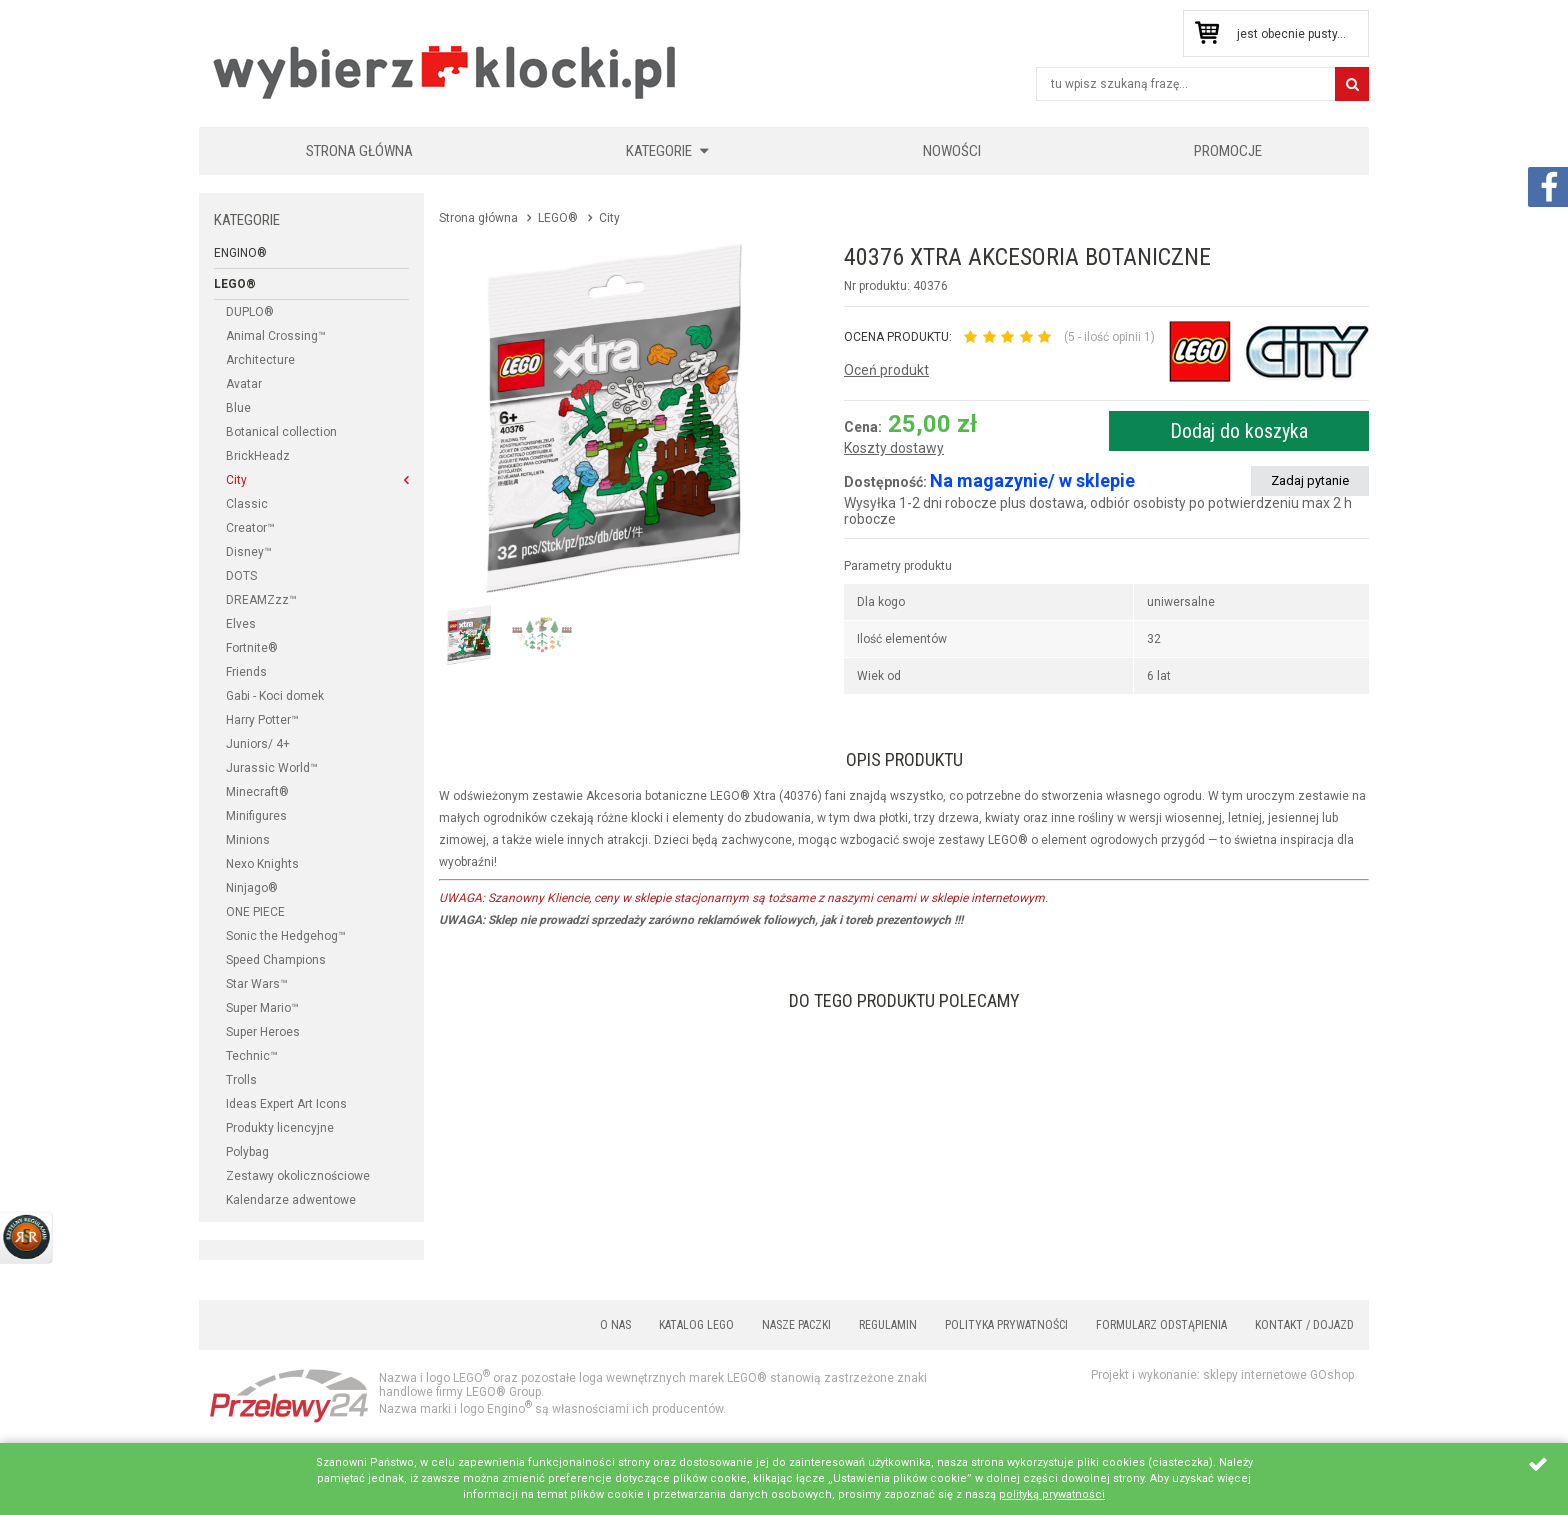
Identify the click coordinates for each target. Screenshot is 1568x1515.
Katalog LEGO (696, 1325)
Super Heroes (263, 1032)
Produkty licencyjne (280, 1128)
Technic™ (252, 1056)
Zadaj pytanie (1310, 480)
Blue (238, 408)
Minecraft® (257, 792)
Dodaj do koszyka (1239, 431)
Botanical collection (281, 432)
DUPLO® (250, 312)
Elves (241, 624)
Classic (247, 504)
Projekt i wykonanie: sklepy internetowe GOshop (1222, 1375)
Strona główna (359, 151)
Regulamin (888, 1325)
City (236, 480)
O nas (615, 1325)
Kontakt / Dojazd (1304, 1325)
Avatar (244, 384)
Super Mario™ (262, 1008)
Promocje (1228, 151)
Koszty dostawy (894, 448)
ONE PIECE (255, 912)
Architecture (260, 360)
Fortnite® (252, 648)
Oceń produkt (886, 370)
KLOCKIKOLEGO (446, 71)
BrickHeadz (258, 456)
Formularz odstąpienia (1161, 1325)
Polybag (247, 1152)
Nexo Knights (262, 864)
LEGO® (235, 284)
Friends (246, 672)
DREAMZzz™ (261, 600)
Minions (248, 840)
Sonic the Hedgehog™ (286, 936)
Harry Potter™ (262, 720)
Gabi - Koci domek (275, 696)
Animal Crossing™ (276, 336)
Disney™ (249, 552)
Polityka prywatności (1006, 1325)
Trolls (241, 1080)
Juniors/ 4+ (258, 744)
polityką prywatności (1052, 1494)
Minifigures (256, 816)
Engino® (240, 253)
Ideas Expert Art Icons (286, 1104)
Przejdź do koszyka (1206, 33)
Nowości (952, 151)
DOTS (241, 576)
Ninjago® (252, 888)
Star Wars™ (257, 984)
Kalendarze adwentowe (291, 1200)
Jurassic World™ (272, 768)
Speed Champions (276, 960)
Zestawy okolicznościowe (298, 1176)
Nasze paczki (796, 1325)
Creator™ (250, 528)
